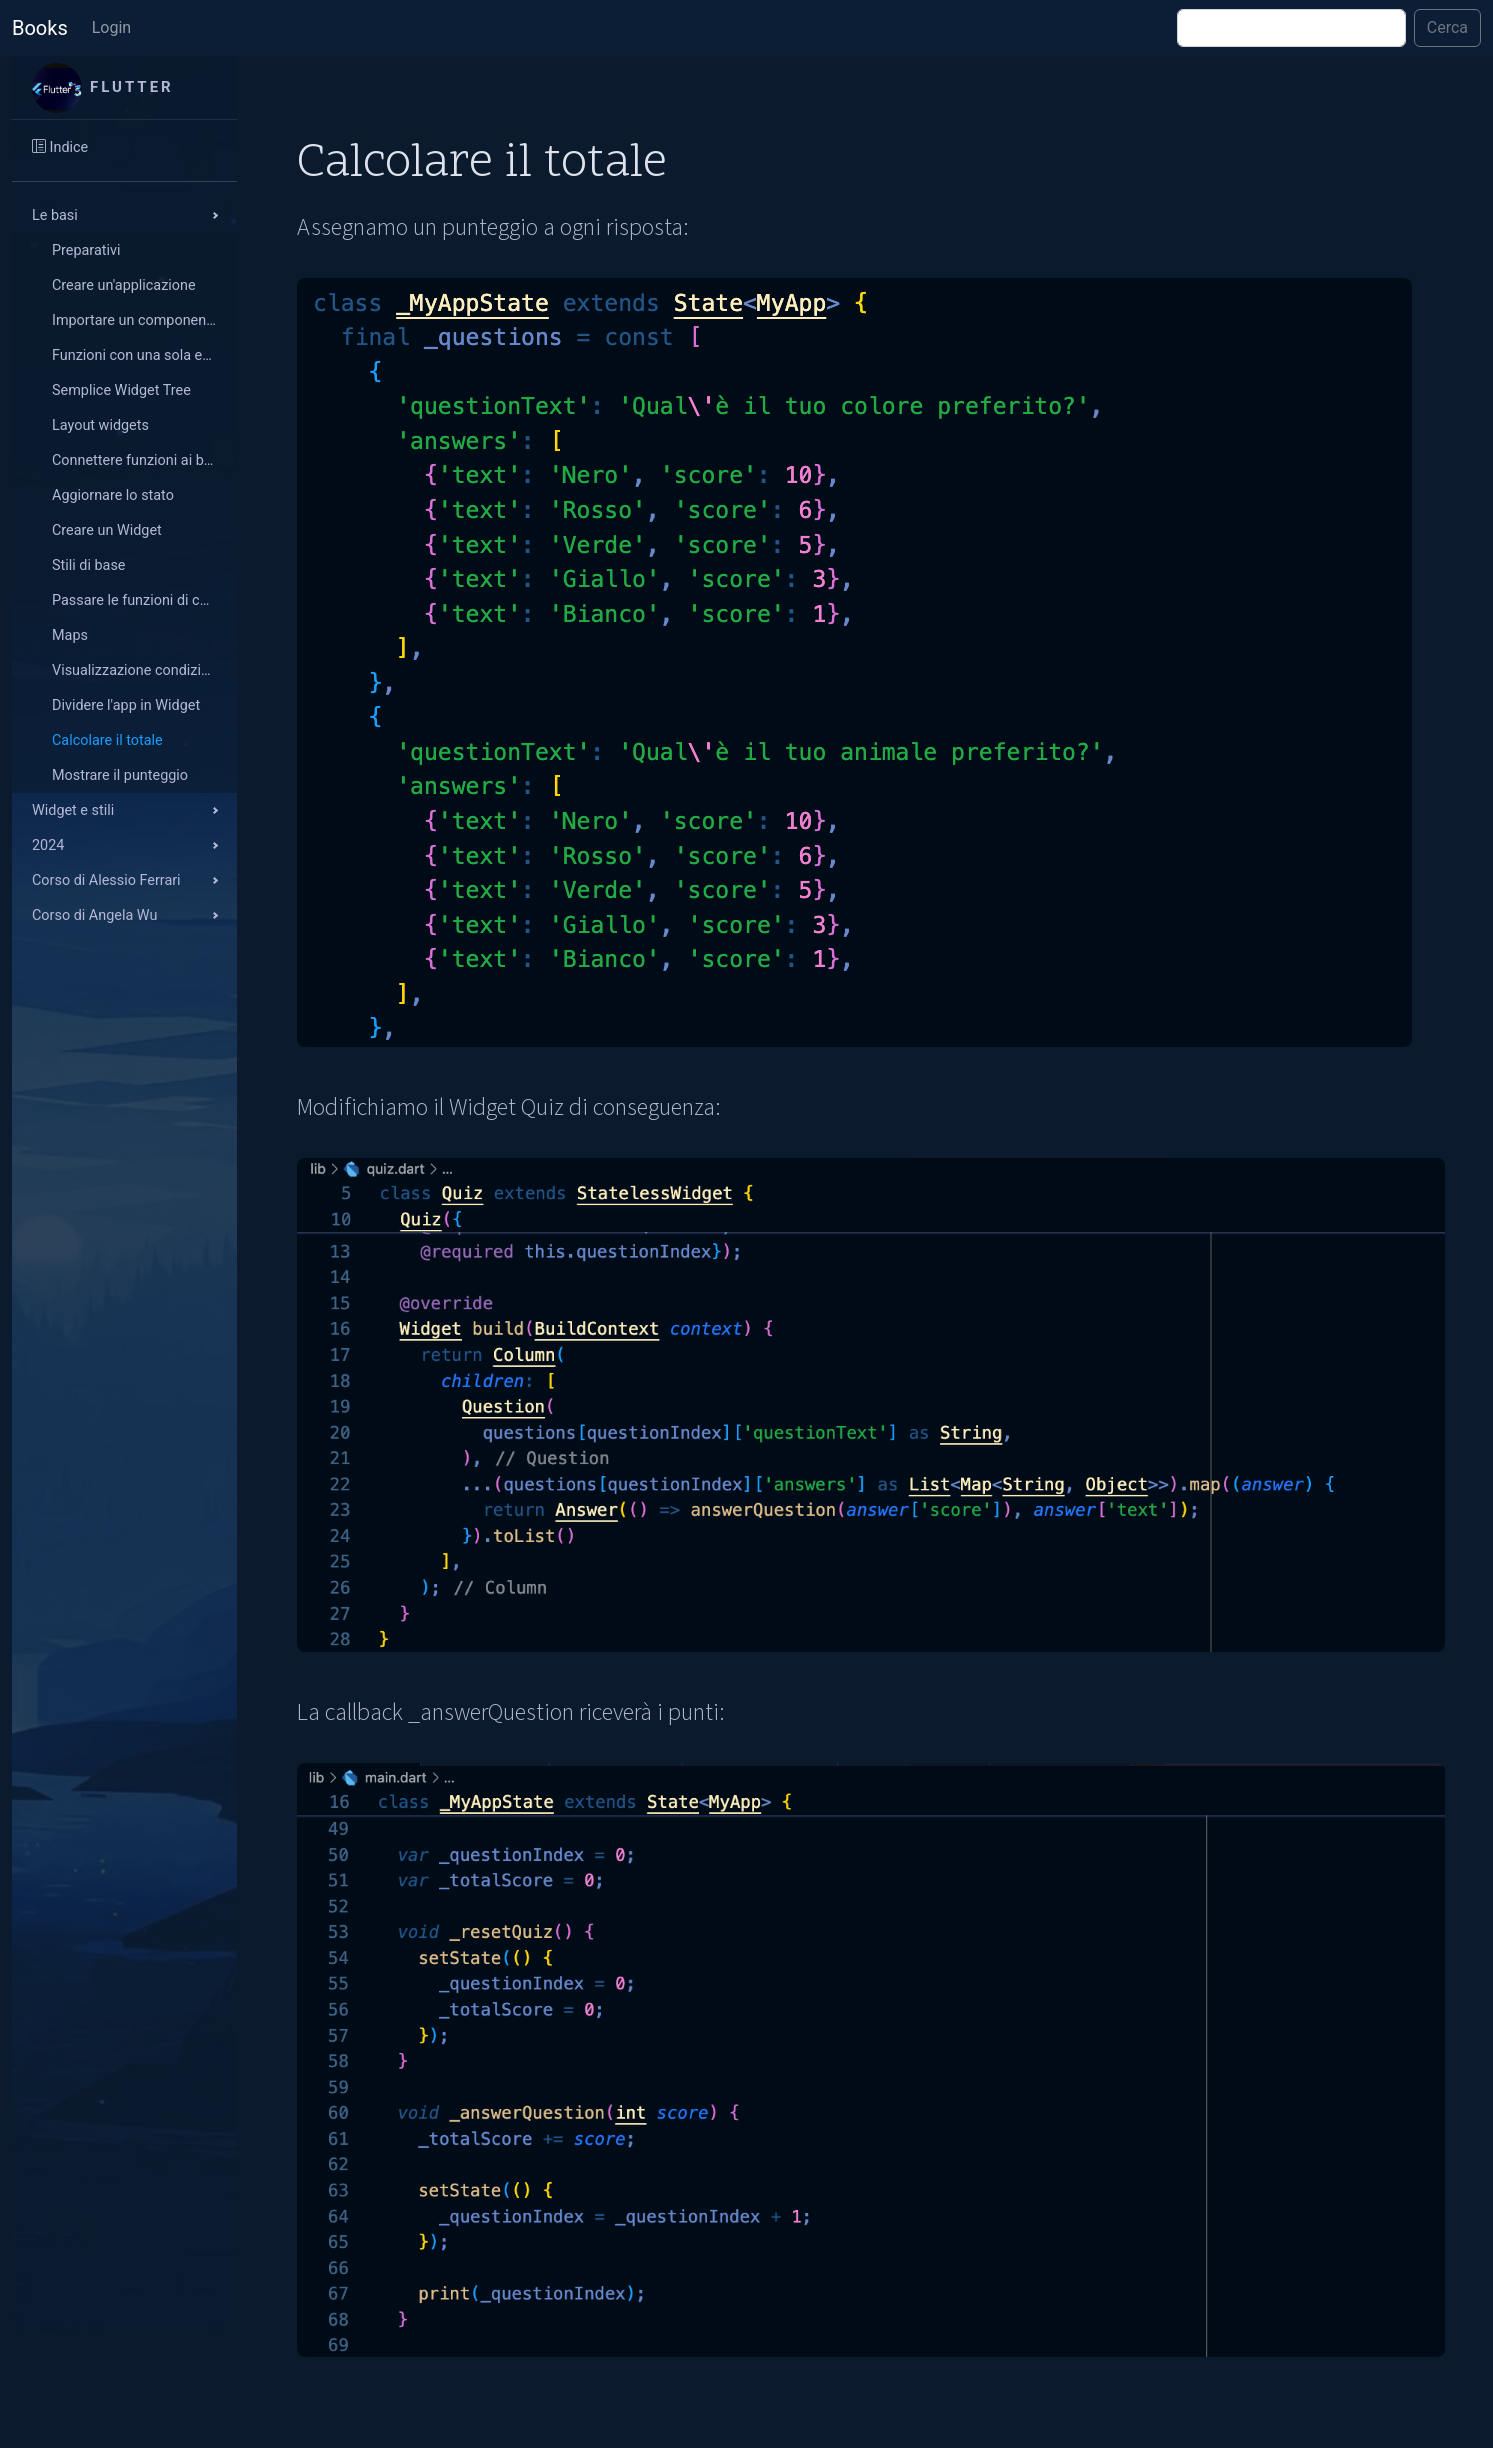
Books (40, 28)
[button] (124, 215)
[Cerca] (1291, 28)
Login (111, 27)
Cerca (1447, 27)
